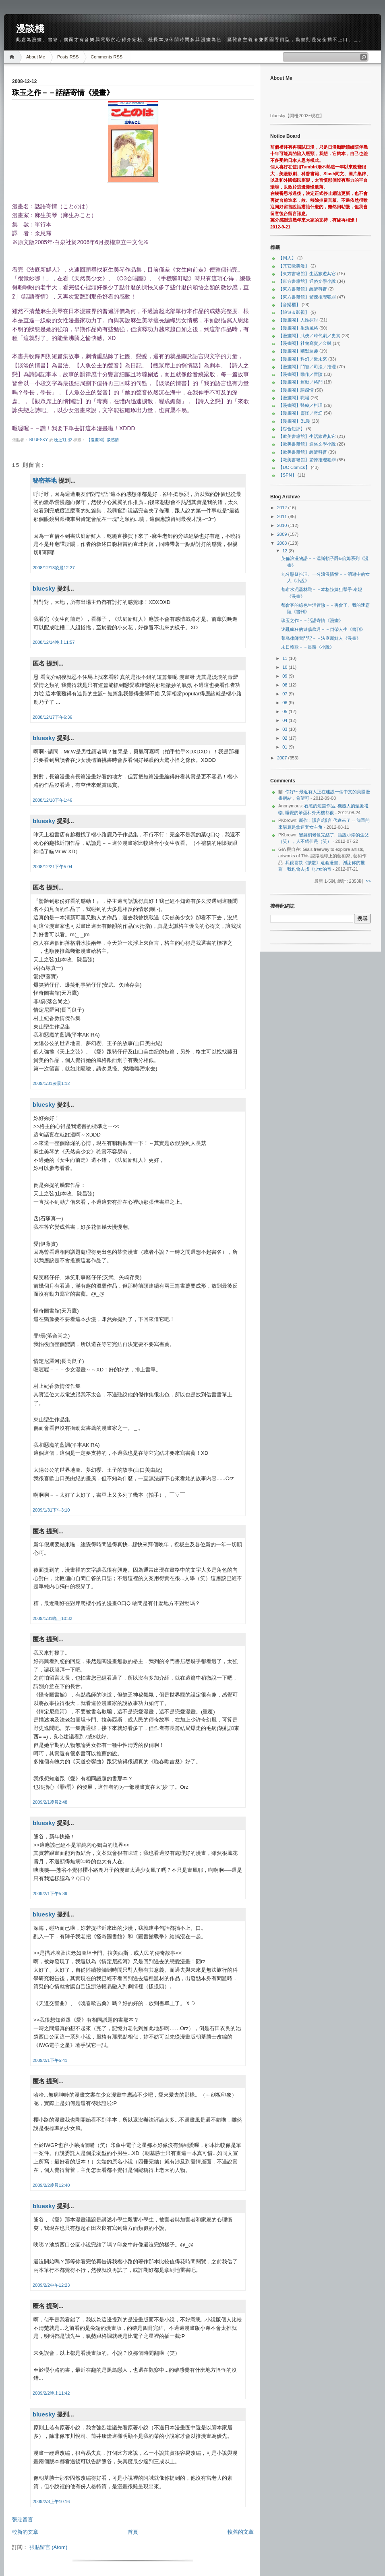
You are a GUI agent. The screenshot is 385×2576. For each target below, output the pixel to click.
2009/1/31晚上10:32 (52, 1618)
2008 (282, 543)
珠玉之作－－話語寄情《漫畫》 (312, 620)
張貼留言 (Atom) (48, 2547)
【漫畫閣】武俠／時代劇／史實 (309, 335)
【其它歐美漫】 (293, 265)
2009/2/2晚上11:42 (51, 2393)
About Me (35, 56)
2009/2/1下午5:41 (50, 2060)
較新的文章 (25, 2532)
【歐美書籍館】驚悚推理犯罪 (307, 459)
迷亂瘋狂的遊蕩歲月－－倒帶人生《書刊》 (323, 629)
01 (285, 747)
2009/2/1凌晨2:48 (50, 1802)
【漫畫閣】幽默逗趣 (298, 350)
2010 (282, 525)
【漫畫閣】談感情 (103, 440)
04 (285, 720)
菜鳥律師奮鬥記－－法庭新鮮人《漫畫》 (321, 638)
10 (285, 667)
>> (368, 881)
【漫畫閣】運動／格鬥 (300, 382)
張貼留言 (22, 2519)
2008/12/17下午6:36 (52, 717)
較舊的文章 (241, 2532)
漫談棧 (30, 28)
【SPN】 (287, 475)
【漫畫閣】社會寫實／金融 (304, 343)
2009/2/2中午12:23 (51, 2285)
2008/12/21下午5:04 (52, 866)
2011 (282, 516)
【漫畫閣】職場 (293, 397)
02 (285, 738)
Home (13, 57)
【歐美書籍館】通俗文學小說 (307, 444)
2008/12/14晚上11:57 (54, 642)
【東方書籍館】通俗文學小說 (307, 281)
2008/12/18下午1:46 (52, 800)
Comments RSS (106, 56)
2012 (282, 507)
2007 (282, 757)
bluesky (39, 440)
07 (285, 693)
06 (285, 702)
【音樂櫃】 (289, 304)
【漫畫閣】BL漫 (294, 421)
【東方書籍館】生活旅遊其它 (307, 273)
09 (285, 676)
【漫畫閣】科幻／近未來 (302, 359)
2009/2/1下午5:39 (50, 1893)
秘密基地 (45, 480)
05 (285, 711)
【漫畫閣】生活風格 (298, 328)
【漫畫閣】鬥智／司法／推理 (307, 366)
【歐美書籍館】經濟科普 (302, 452)
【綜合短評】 (291, 428)
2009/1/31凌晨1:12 (51, 1083)
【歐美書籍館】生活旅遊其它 (307, 436)
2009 (282, 534)
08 (285, 684)
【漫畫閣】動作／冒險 (300, 374)
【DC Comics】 (294, 467)
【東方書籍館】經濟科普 (302, 288)
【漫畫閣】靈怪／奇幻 (300, 413)
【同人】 (287, 257)
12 (285, 550)
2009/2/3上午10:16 (51, 2501)
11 (285, 658)
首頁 (133, 2532)
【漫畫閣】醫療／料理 (300, 405)
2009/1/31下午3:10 (51, 1510)
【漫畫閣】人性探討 (298, 319)
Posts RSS (68, 56)
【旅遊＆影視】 (293, 312)
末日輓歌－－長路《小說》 (307, 647)
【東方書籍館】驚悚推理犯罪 (307, 297)
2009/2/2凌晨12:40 (51, 2185)
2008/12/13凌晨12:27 (54, 567)
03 (285, 729)
